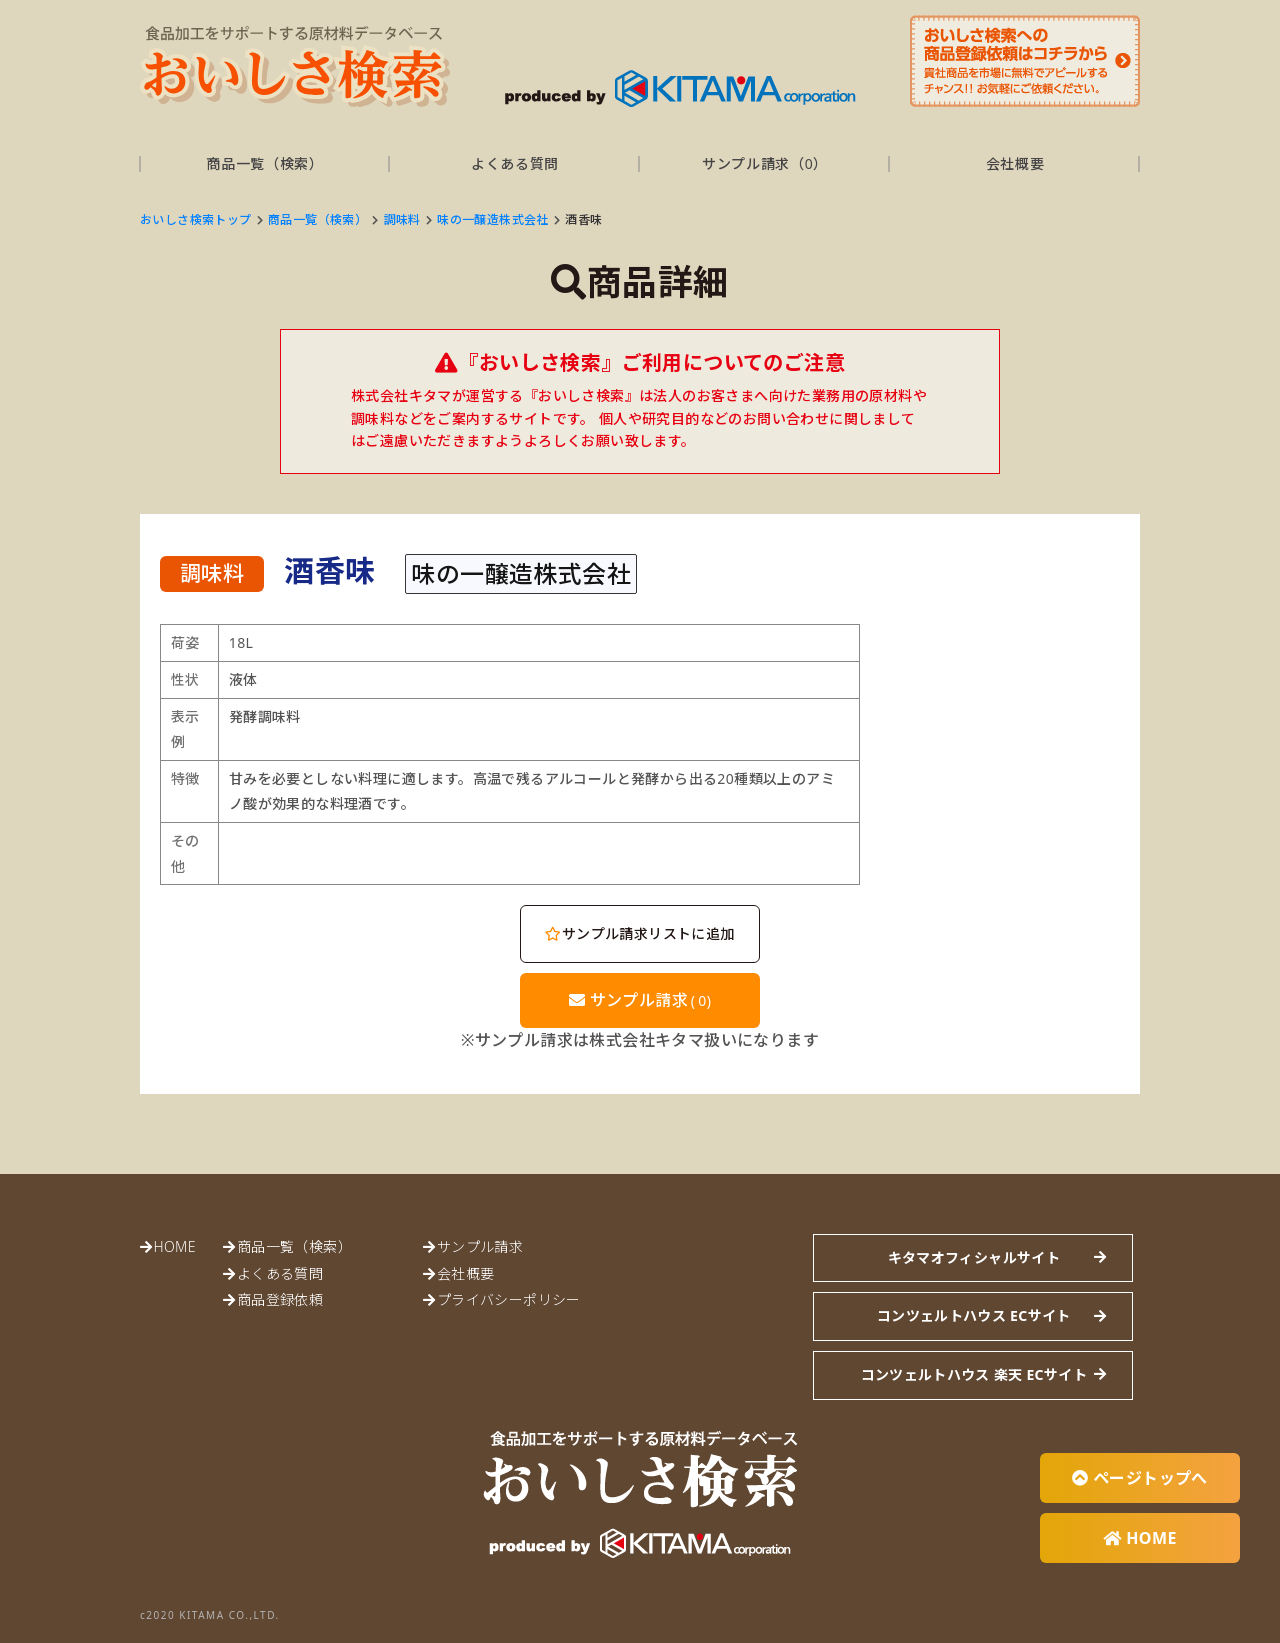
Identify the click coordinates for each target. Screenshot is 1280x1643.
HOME (174, 1246)
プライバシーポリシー (509, 1299)
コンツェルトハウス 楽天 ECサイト (974, 1374)
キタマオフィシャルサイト (974, 1257)
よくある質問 (515, 163)
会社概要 (1015, 163)
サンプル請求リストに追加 (639, 933)
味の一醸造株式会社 (493, 219)
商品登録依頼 (280, 1299)
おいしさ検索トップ (196, 219)
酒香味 (583, 219)
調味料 (402, 219)
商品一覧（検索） (265, 163)
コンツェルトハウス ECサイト (974, 1315)
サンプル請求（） (765, 163)
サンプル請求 (640, 1000)
